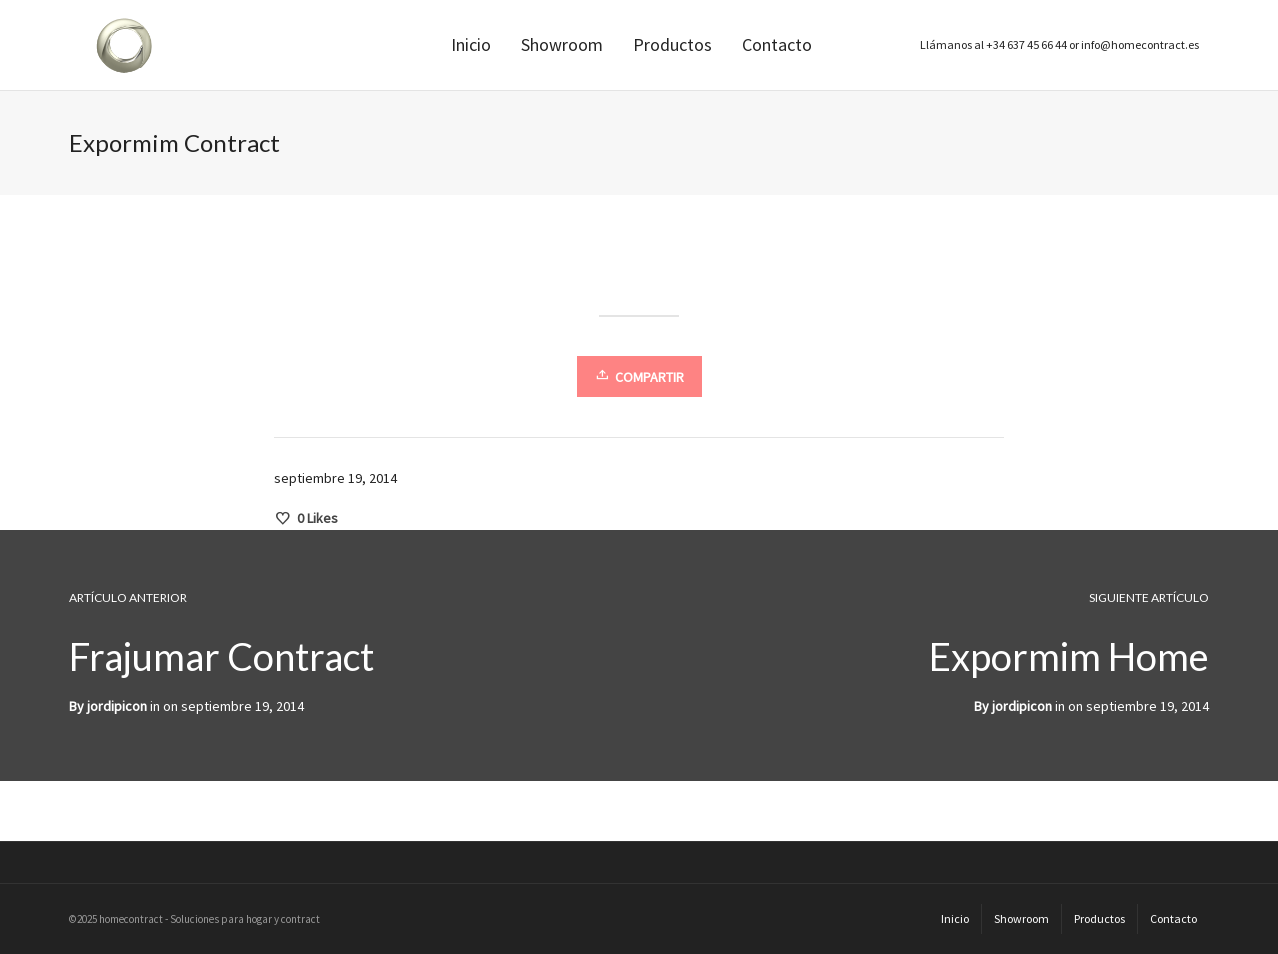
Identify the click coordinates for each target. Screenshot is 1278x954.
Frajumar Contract (221, 656)
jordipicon (1022, 706)
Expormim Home (1069, 656)
